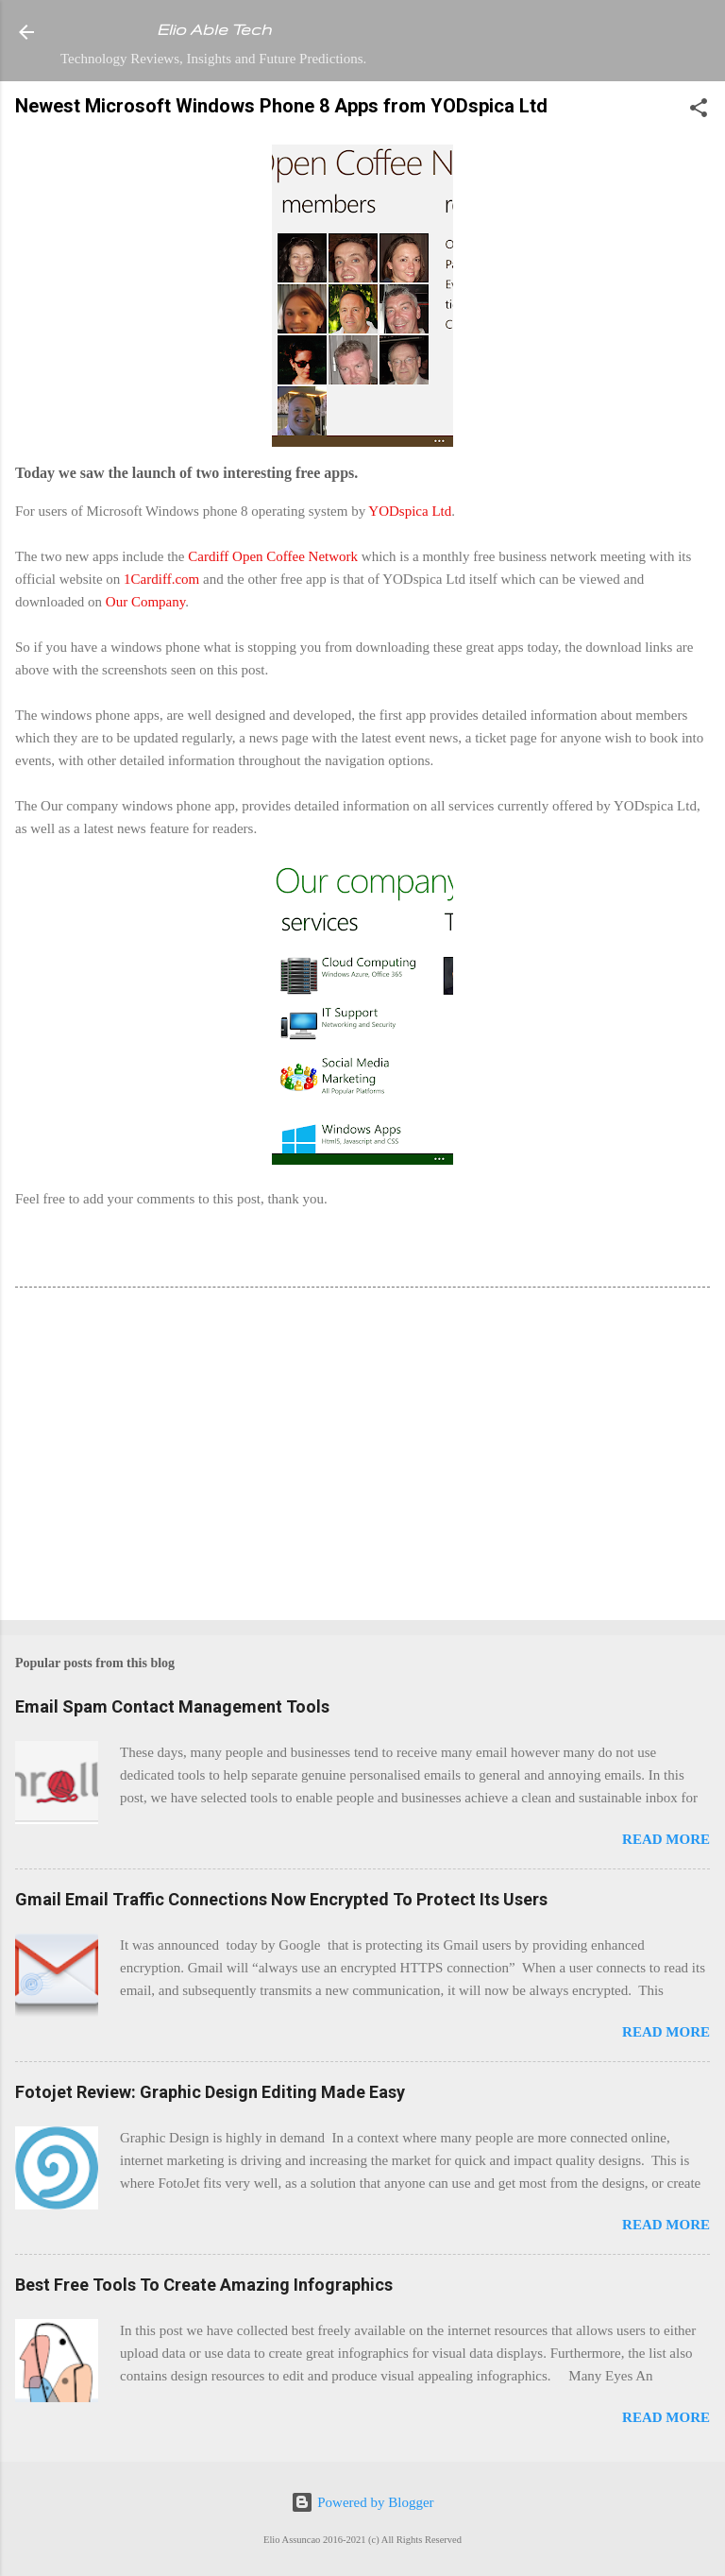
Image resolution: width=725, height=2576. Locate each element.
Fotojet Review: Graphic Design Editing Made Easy (210, 2092)
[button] (698, 111)
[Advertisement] (362, 1457)
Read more (666, 1839)
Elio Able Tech (214, 29)
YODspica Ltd (409, 511)
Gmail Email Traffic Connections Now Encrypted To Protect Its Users (281, 1899)
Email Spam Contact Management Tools (172, 1706)
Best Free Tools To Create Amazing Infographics (204, 2285)
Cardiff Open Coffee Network (273, 556)
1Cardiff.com (161, 579)
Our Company (145, 601)
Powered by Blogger (362, 2502)
